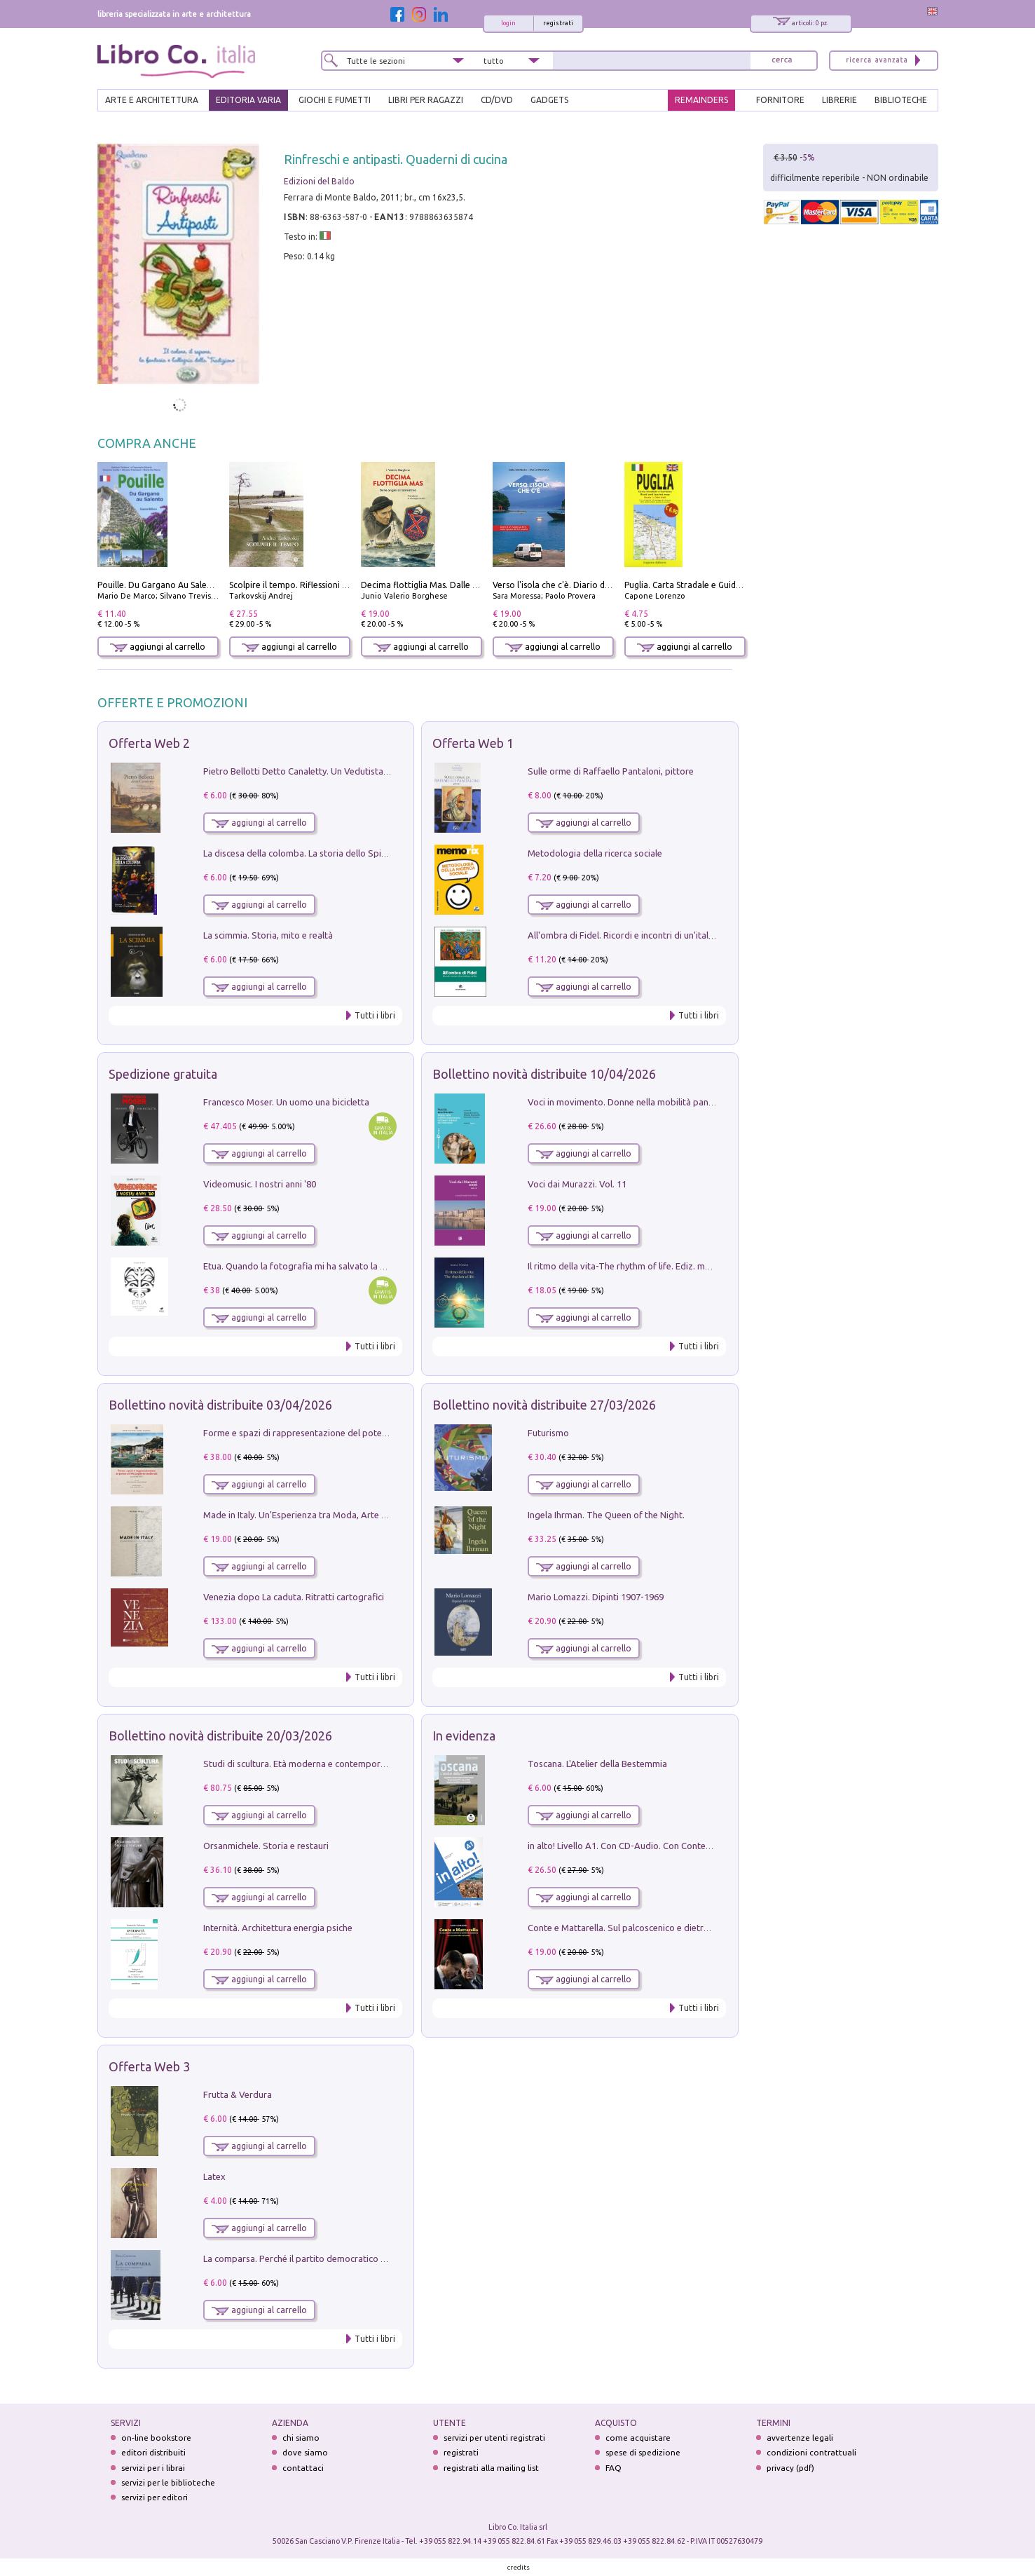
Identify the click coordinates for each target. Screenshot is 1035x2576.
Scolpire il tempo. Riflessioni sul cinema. (307, 585)
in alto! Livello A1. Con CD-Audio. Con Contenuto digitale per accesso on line (682, 1846)
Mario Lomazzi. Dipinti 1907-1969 (596, 1597)
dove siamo (305, 2452)
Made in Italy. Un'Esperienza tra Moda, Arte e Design (309, 1515)
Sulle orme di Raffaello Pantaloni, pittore (611, 771)
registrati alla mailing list (491, 2467)
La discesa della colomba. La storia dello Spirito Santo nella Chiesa (337, 853)
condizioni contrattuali (811, 2452)
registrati (558, 23)
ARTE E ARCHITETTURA (151, 99)
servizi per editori (154, 2497)
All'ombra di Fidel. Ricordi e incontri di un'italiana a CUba (642, 935)
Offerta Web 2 (149, 743)
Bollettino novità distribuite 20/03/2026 (220, 1736)
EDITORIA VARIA (248, 99)
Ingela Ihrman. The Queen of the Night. (606, 1515)
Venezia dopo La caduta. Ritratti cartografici (293, 1597)
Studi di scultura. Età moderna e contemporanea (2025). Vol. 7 (328, 1764)
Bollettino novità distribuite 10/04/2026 (544, 1074)
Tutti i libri (375, 1015)
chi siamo (301, 2437)
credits (518, 2567)
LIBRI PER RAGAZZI (425, 99)
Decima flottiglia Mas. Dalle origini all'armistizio (456, 585)
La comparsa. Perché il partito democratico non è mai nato (322, 2258)
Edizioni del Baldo (319, 181)
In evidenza (463, 1736)
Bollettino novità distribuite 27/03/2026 (544, 1405)
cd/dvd (497, 99)
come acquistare (638, 2437)
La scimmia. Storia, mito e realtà (268, 935)
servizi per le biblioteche (168, 2482)
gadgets (549, 99)
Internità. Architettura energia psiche (277, 1928)
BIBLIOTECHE (901, 99)
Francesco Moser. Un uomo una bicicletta (286, 1102)
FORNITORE (780, 99)
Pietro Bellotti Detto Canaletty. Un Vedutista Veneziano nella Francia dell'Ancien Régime (381, 771)
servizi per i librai (153, 2467)
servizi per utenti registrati (494, 2437)
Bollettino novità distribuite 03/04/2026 (220, 1405)
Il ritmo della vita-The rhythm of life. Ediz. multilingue (635, 1266)
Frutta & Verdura (237, 2094)
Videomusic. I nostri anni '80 (259, 1184)
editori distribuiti (153, 2452)
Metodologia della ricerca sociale (595, 853)
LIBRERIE (839, 99)
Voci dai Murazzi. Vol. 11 (577, 1184)
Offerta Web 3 (149, 2066)
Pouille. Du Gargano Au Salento (159, 585)
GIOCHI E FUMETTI (335, 99)
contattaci (303, 2467)
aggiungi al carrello (157, 646)
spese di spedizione (642, 2452)
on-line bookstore (156, 2437)
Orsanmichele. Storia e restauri (266, 1846)
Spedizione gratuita (163, 1074)
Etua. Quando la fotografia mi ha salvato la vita (299, 1266)
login (508, 23)
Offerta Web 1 (473, 743)
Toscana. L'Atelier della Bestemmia (597, 1764)
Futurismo (548, 1433)
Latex (214, 2176)
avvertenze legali (800, 2437)
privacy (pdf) (790, 2467)
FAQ (613, 2467)
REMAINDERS (701, 99)
